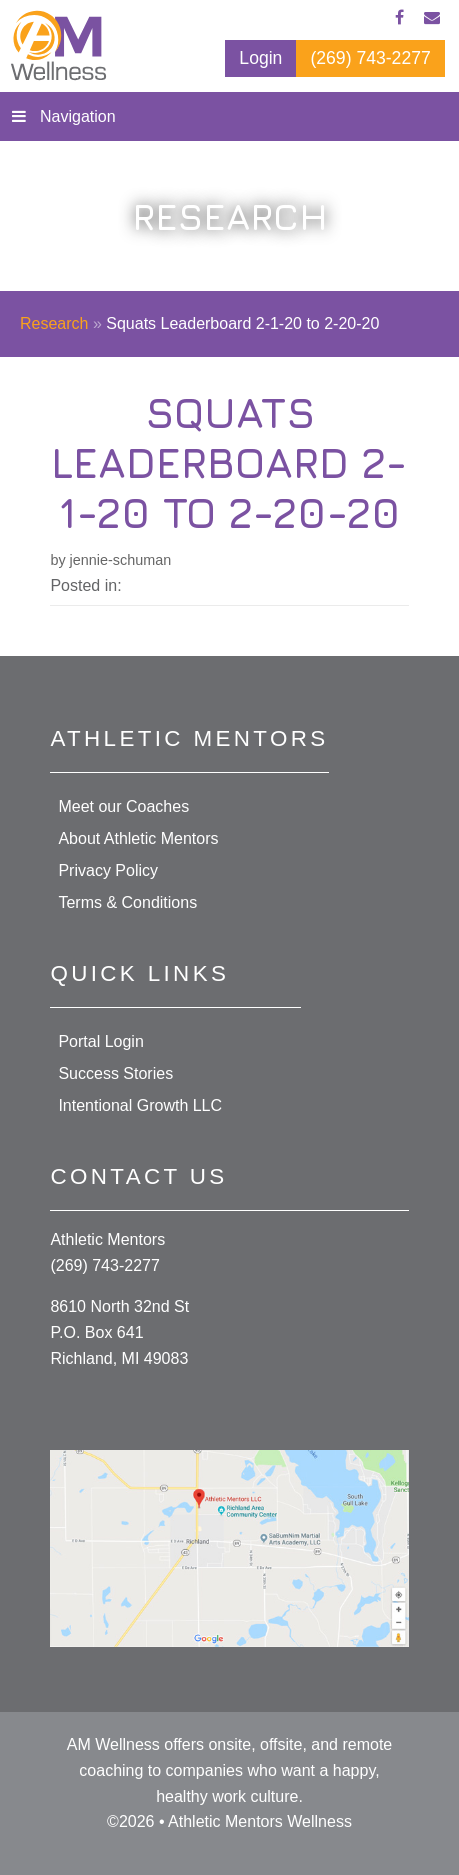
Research (54, 323)
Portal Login (100, 1041)
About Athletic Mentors (138, 838)
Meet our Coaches (123, 806)
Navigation (78, 116)
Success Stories (115, 1073)
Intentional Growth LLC (140, 1105)
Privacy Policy (108, 870)
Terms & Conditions (127, 902)
